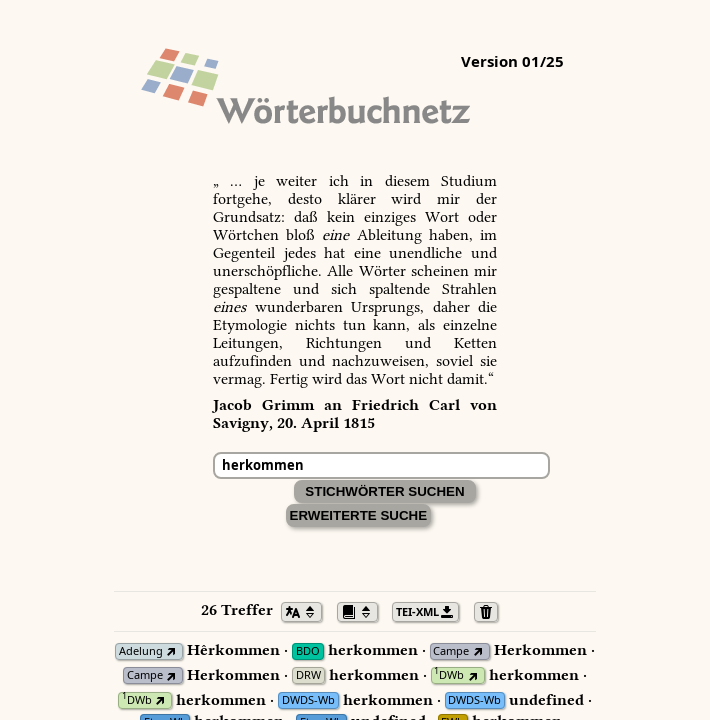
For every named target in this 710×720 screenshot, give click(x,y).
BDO (308, 651)
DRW (308, 675)
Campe (451, 651)
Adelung (141, 651)
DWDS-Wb (308, 700)
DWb (449, 675)
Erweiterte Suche (359, 515)
